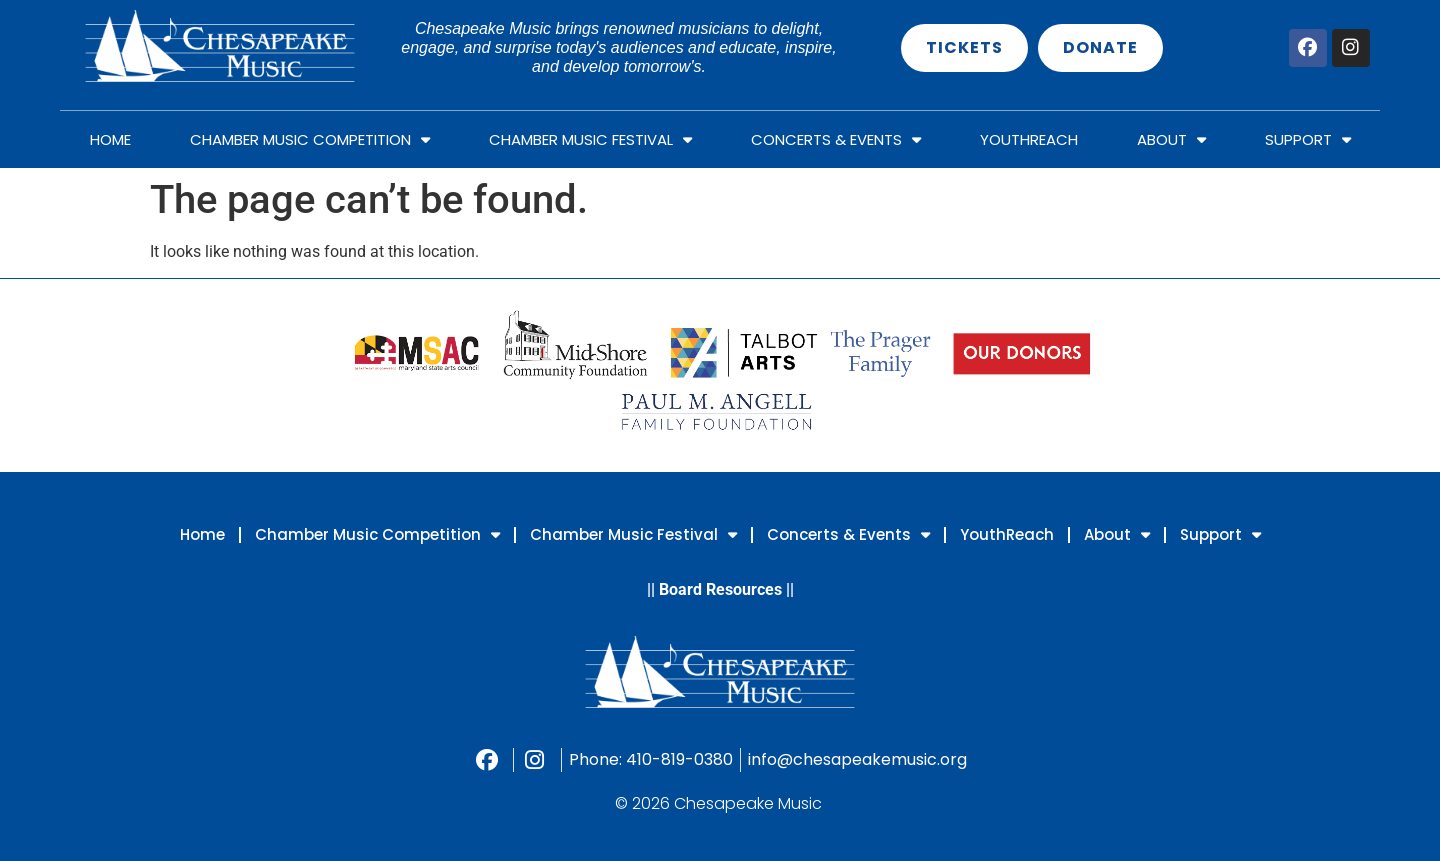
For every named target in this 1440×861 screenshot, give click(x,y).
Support (1308, 139)
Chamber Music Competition (310, 139)
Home (110, 139)
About (1171, 139)
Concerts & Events (836, 139)
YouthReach (1029, 139)
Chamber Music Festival (590, 139)
